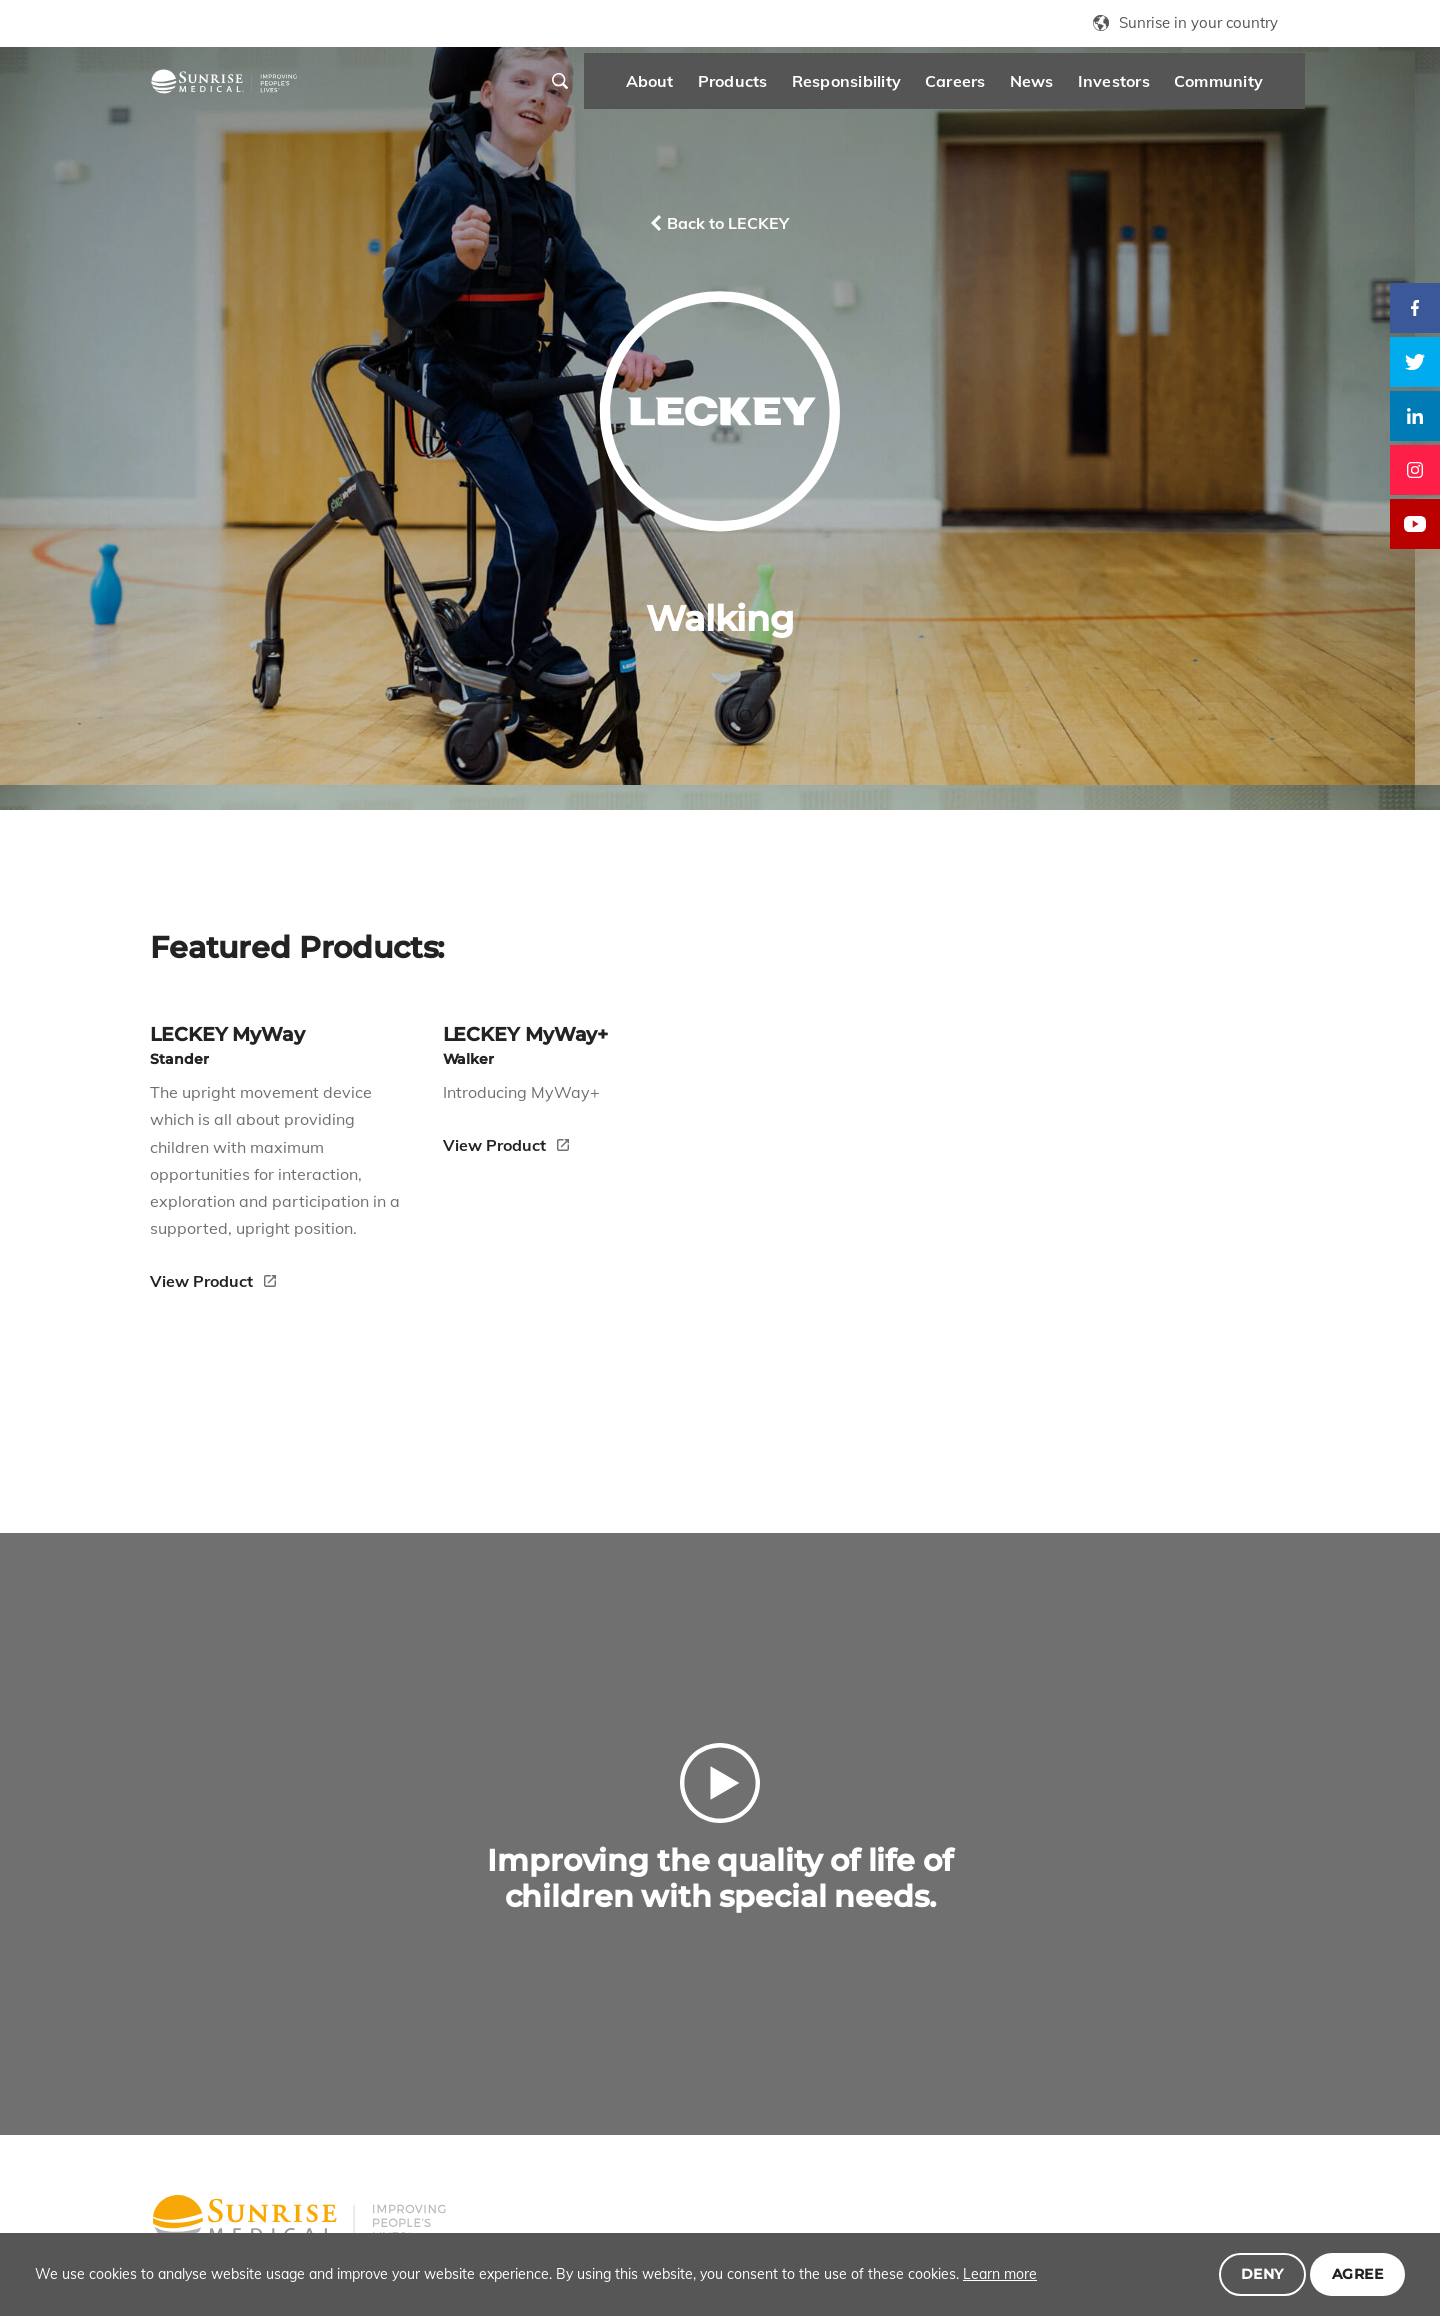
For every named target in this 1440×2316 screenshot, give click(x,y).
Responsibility (797, 90)
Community (1169, 90)
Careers (906, 90)
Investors (1065, 90)
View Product (203, 1192)
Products (684, 90)
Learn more (1000, 2274)
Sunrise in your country (1198, 22)
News (983, 90)
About (601, 90)
